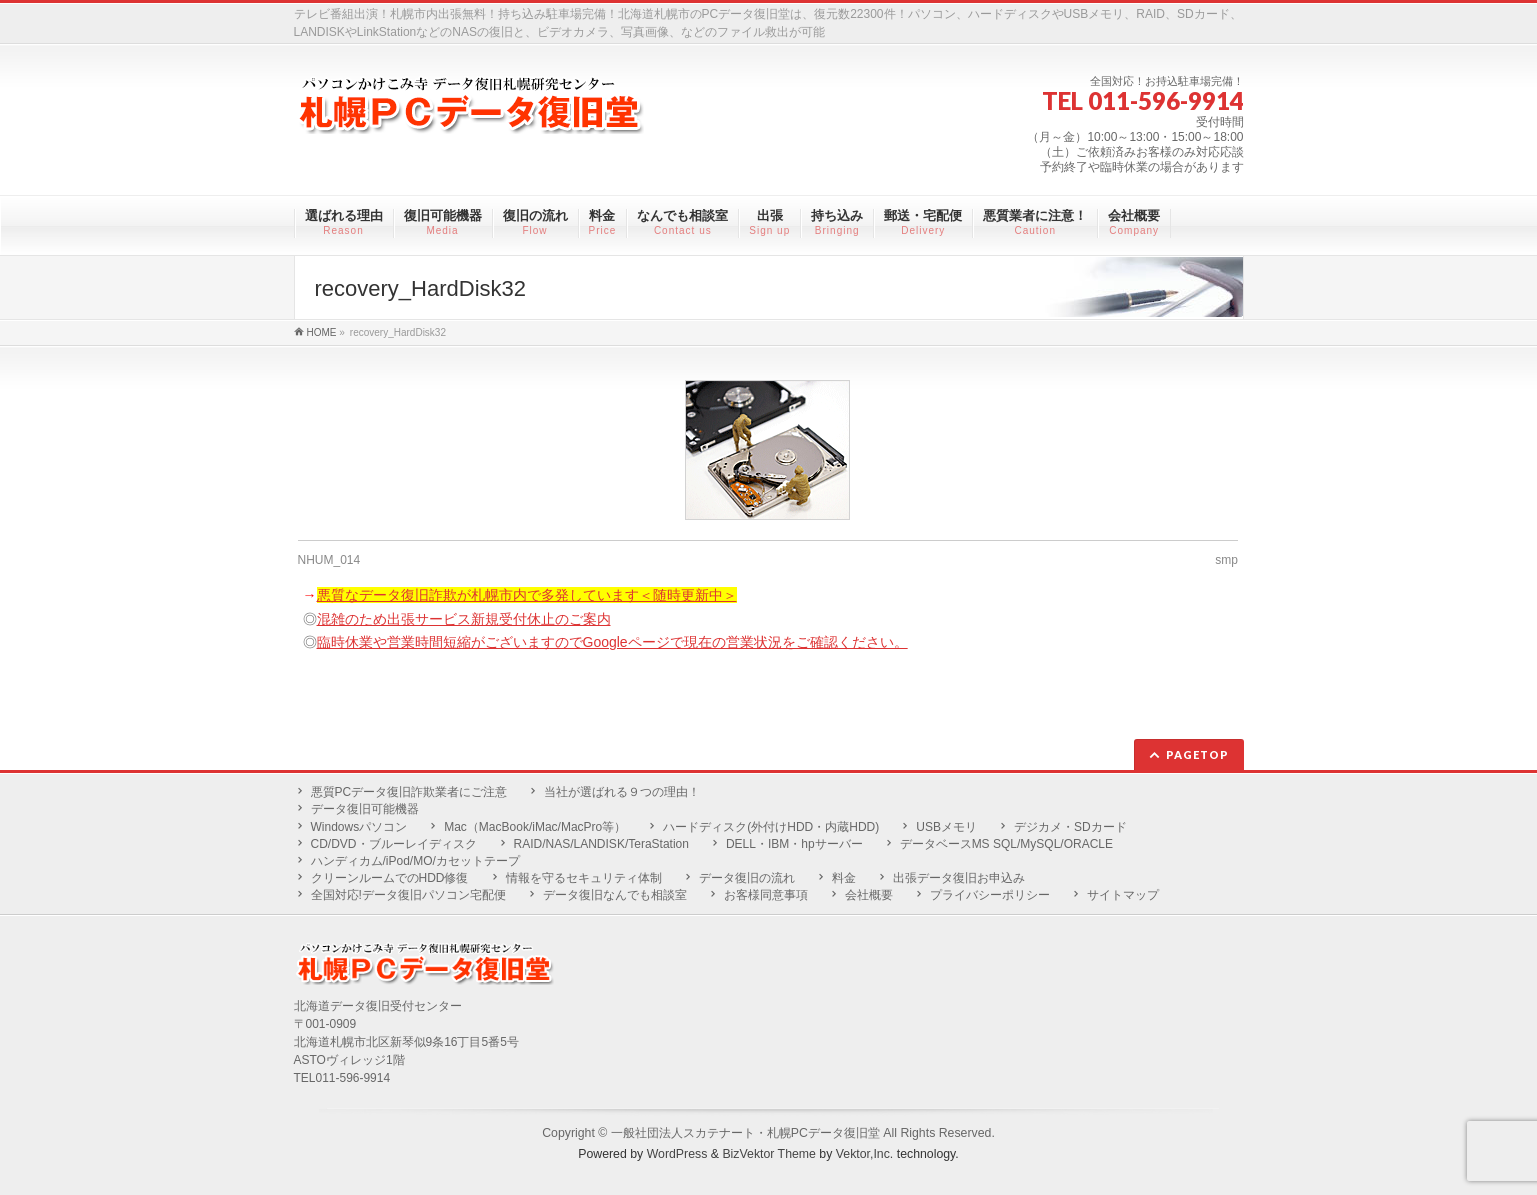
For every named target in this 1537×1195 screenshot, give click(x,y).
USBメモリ (946, 827)
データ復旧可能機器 (365, 809)
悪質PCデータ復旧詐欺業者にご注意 (409, 792)
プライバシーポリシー (990, 895)
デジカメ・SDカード (1070, 827)
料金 (844, 878)
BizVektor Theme (769, 1154)
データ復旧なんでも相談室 (615, 895)
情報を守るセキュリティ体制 (584, 878)
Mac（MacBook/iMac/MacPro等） (535, 827)
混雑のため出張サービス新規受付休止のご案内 (464, 619)
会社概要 (869, 895)
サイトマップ (1123, 895)
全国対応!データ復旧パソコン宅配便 (408, 895)
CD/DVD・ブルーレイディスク (394, 844)
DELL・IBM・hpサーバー (794, 844)
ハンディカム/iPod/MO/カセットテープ (415, 861)
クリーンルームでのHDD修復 (390, 878)
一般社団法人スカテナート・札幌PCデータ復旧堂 (745, 1133)
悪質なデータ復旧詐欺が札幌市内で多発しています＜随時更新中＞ (527, 595)
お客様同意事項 (766, 895)
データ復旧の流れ (747, 878)
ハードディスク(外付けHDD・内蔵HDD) (771, 827)
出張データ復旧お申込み (959, 878)
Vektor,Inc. (865, 1154)
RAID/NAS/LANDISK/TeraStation (601, 844)
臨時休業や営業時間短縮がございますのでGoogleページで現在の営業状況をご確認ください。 (612, 642)
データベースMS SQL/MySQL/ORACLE (1006, 844)
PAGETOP (1197, 754)
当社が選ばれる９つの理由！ (622, 792)
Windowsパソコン (359, 827)
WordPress (677, 1154)
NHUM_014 (329, 560)
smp (1226, 560)
